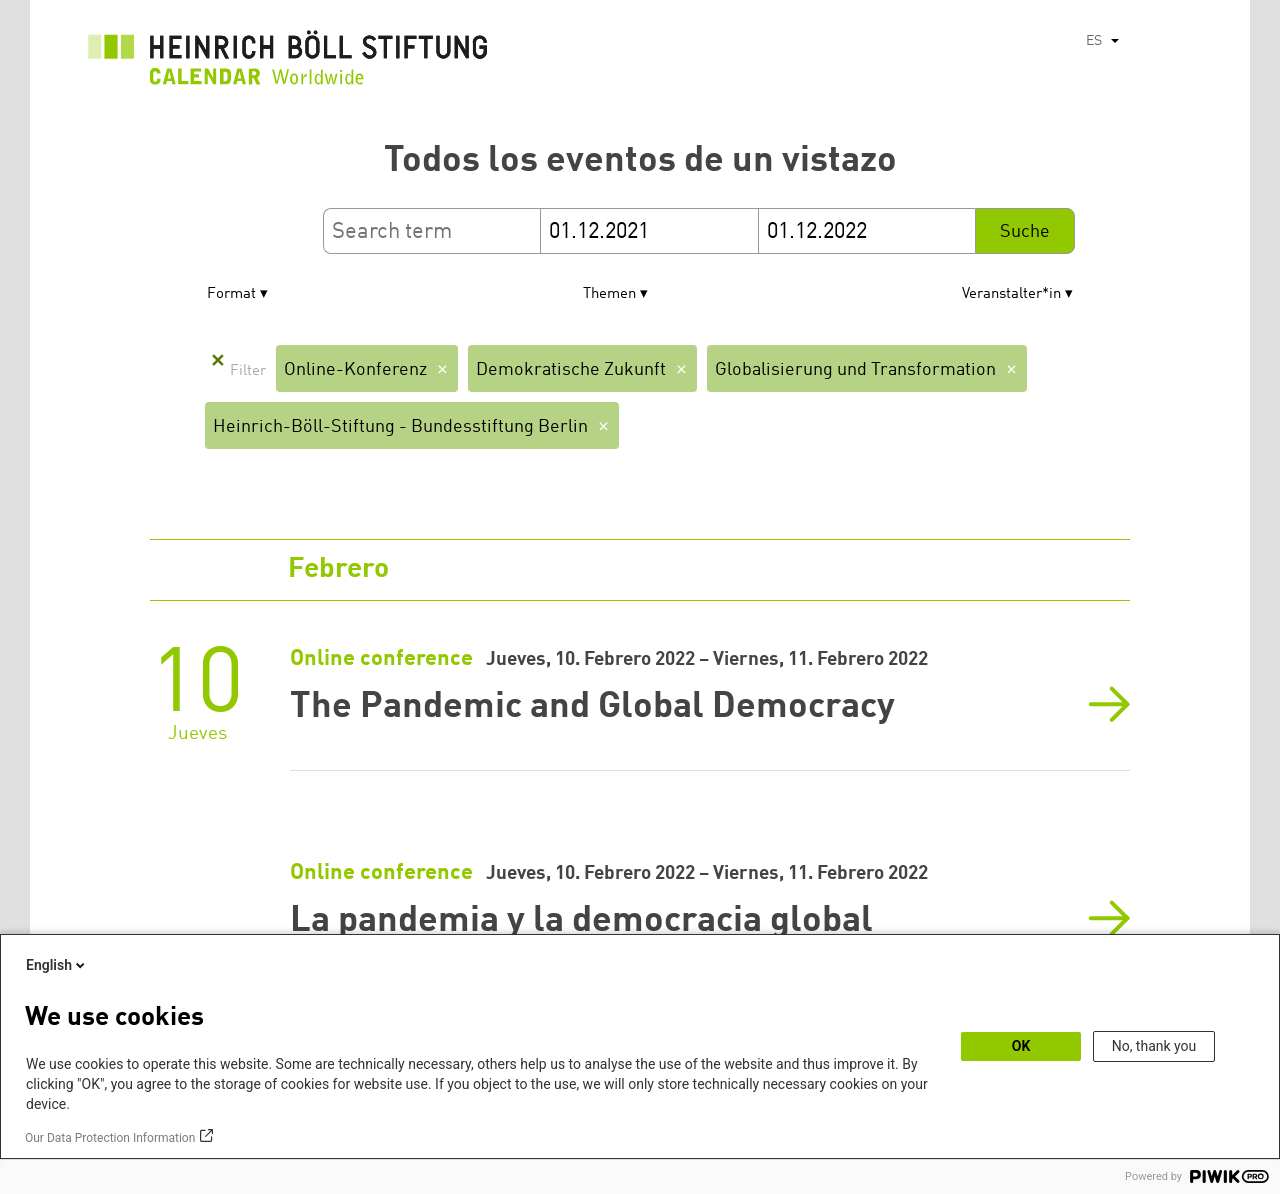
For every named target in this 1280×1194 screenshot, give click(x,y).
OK (1021, 1046)
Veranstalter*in (1011, 294)
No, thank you (1154, 1046)
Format (231, 294)
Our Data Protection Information (110, 1138)
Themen (609, 294)
